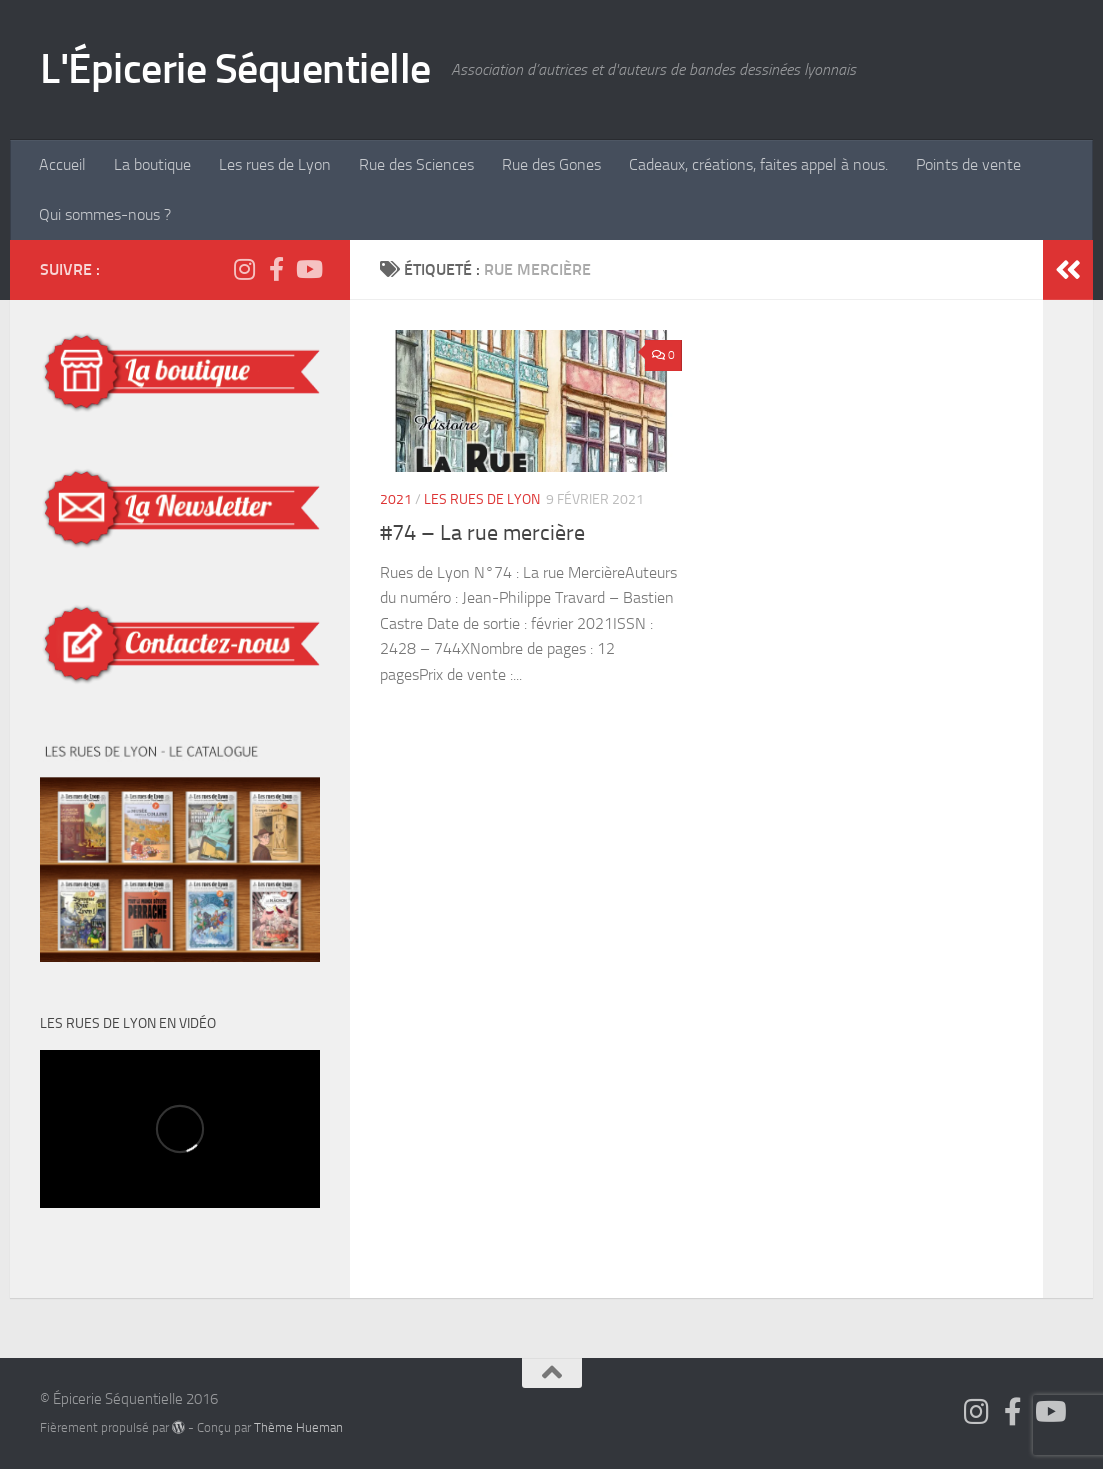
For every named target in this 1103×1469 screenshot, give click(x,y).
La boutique (152, 164)
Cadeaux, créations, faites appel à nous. (758, 164)
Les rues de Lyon (275, 164)
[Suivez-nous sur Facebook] (276, 269)
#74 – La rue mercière (482, 533)
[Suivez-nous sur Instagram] (244, 269)
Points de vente (968, 164)
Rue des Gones (551, 164)
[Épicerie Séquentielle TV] (308, 269)
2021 (396, 499)
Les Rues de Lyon (482, 499)
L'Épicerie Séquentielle (235, 69)
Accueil (62, 164)
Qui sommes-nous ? (105, 214)
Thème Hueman (298, 1427)
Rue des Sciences (416, 164)
